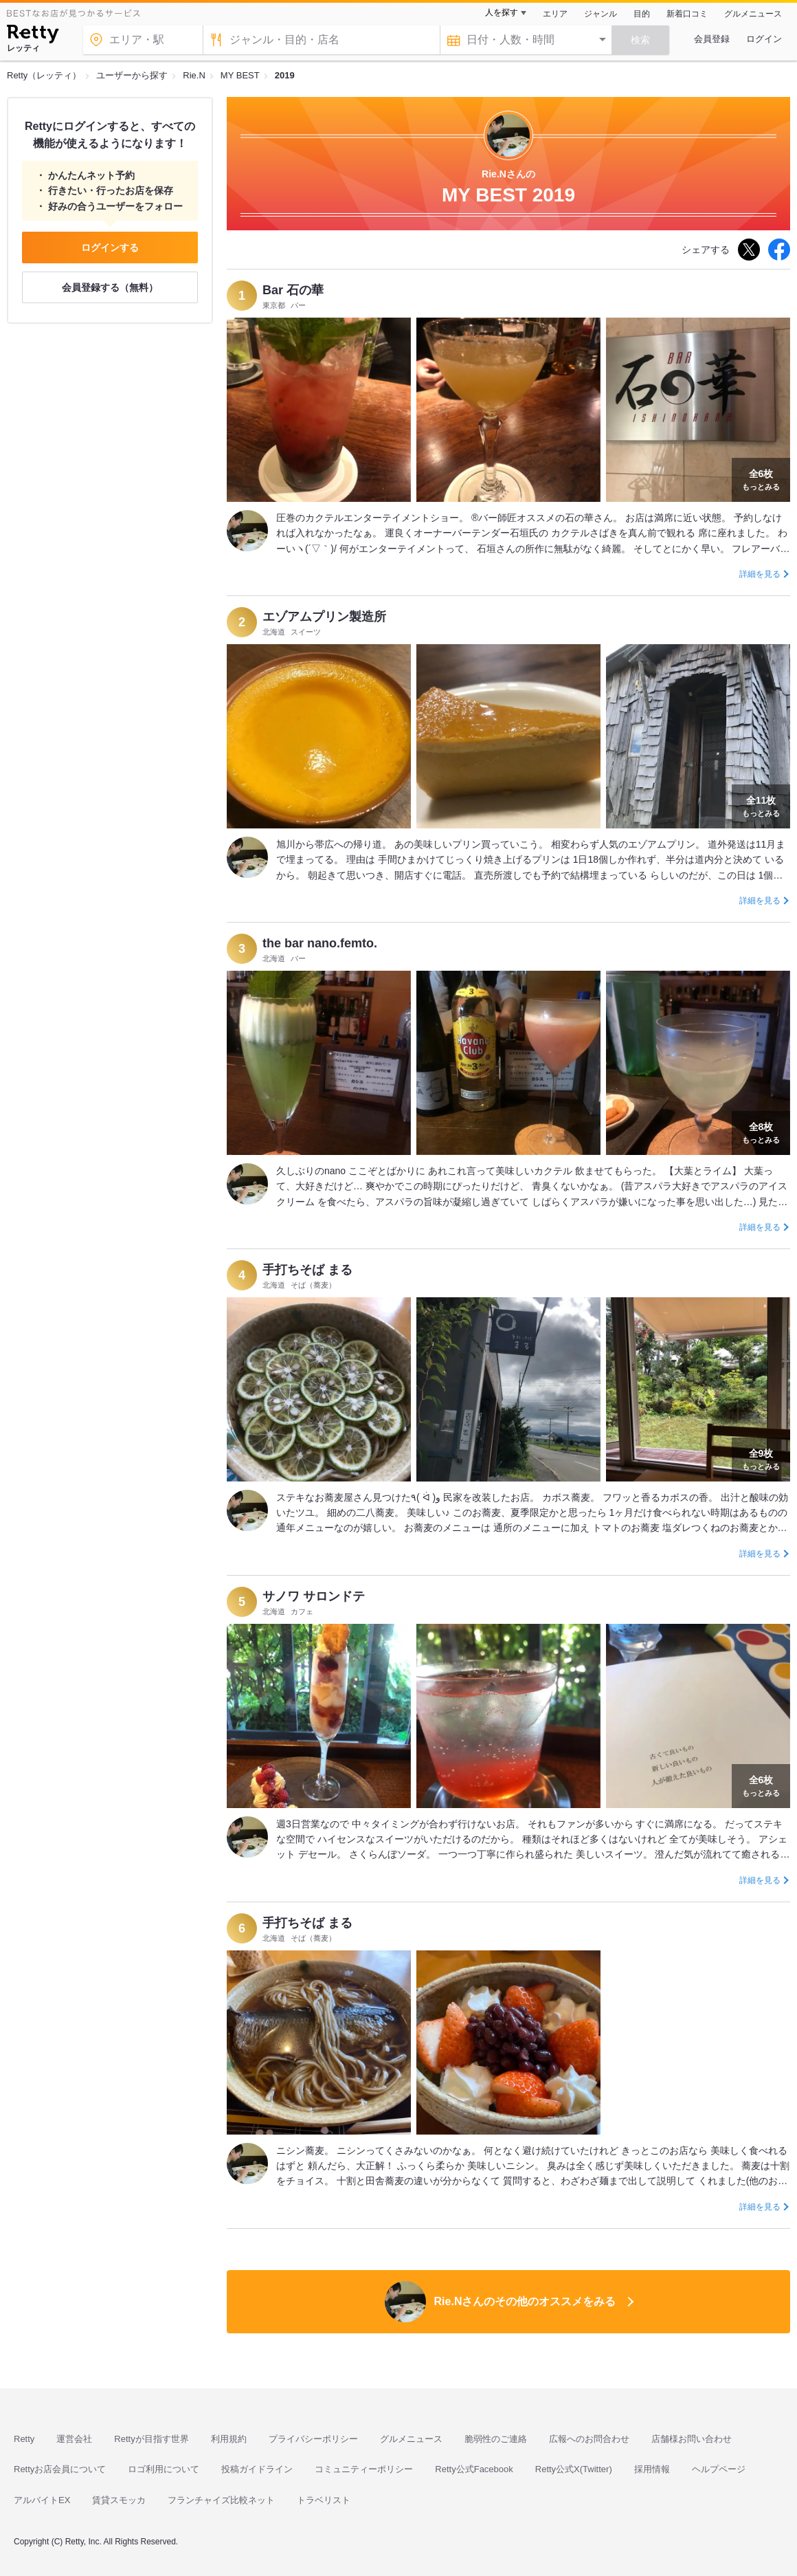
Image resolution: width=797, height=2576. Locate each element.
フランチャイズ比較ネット (221, 2500)
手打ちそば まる (307, 1270)
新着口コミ (687, 14)
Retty (24, 2439)
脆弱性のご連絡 (495, 2439)
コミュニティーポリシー (364, 2469)
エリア (555, 14)
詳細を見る (760, 574)
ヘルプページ (718, 2469)
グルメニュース (753, 14)
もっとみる (761, 478)
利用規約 (229, 2439)
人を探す (501, 12)
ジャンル (600, 14)
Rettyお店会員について (60, 2469)
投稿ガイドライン (257, 2469)
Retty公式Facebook (474, 2469)
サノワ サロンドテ (313, 1596)
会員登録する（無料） (110, 287)
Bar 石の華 (293, 290)
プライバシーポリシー (313, 2439)
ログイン (764, 39)
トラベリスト (323, 2500)
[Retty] (32, 36)
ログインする (110, 247)
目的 (641, 14)
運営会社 (74, 2439)
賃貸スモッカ (119, 2500)
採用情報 (652, 2469)
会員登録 (712, 39)
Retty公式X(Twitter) (573, 2469)
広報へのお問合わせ (589, 2439)
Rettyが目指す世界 (151, 2439)
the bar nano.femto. (319, 943)
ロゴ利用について (163, 2469)
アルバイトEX (42, 2500)
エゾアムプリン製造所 (324, 617)
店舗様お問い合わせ (691, 2439)
